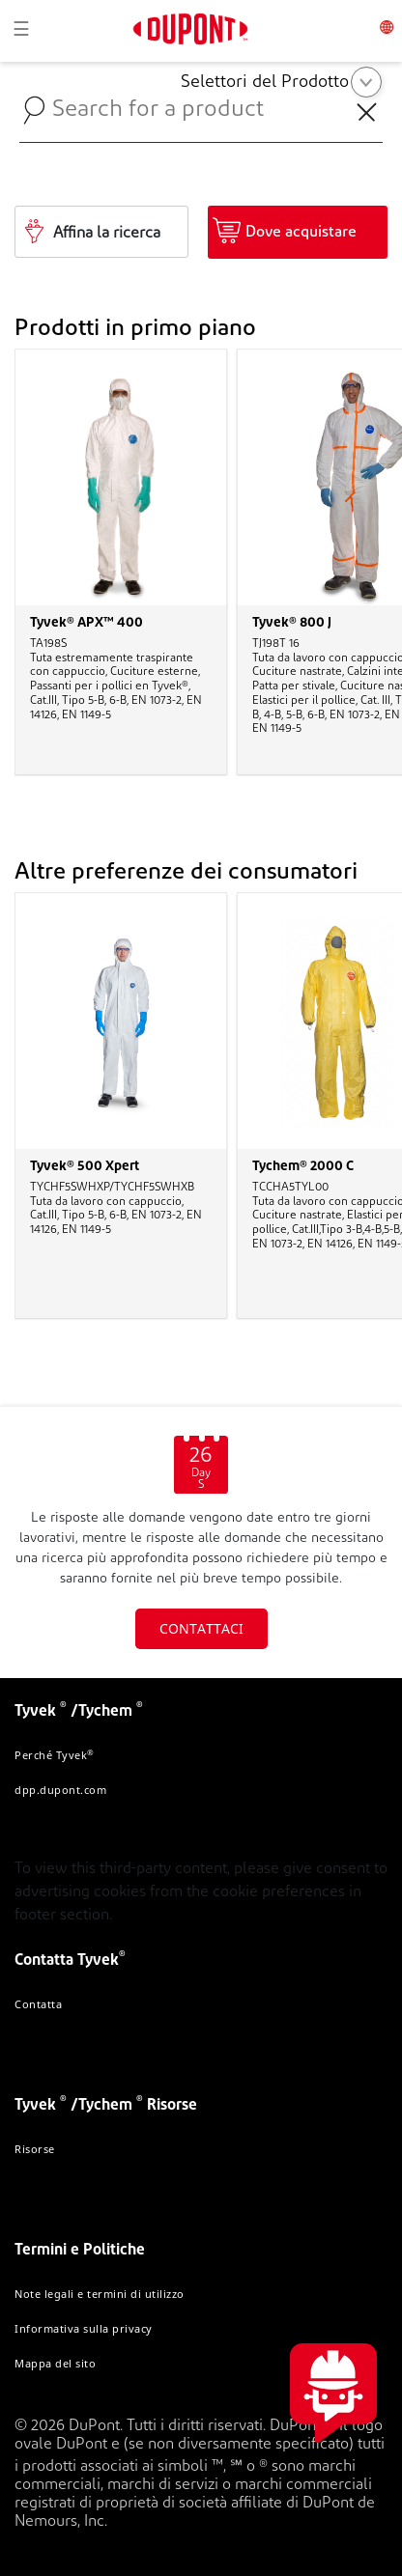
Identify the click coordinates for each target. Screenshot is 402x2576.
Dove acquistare (301, 232)
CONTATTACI (201, 1628)
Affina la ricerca (106, 233)
